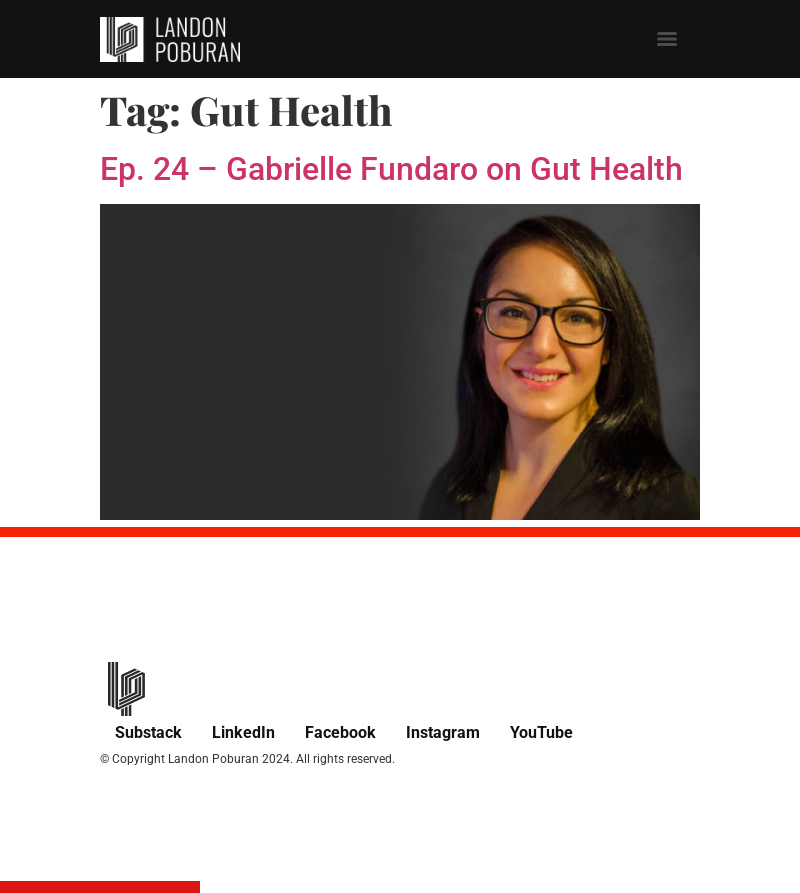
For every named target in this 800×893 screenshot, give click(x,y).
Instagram (443, 732)
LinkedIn (243, 732)
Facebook (340, 732)
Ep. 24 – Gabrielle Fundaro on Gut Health (391, 169)
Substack (148, 732)
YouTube (541, 732)
